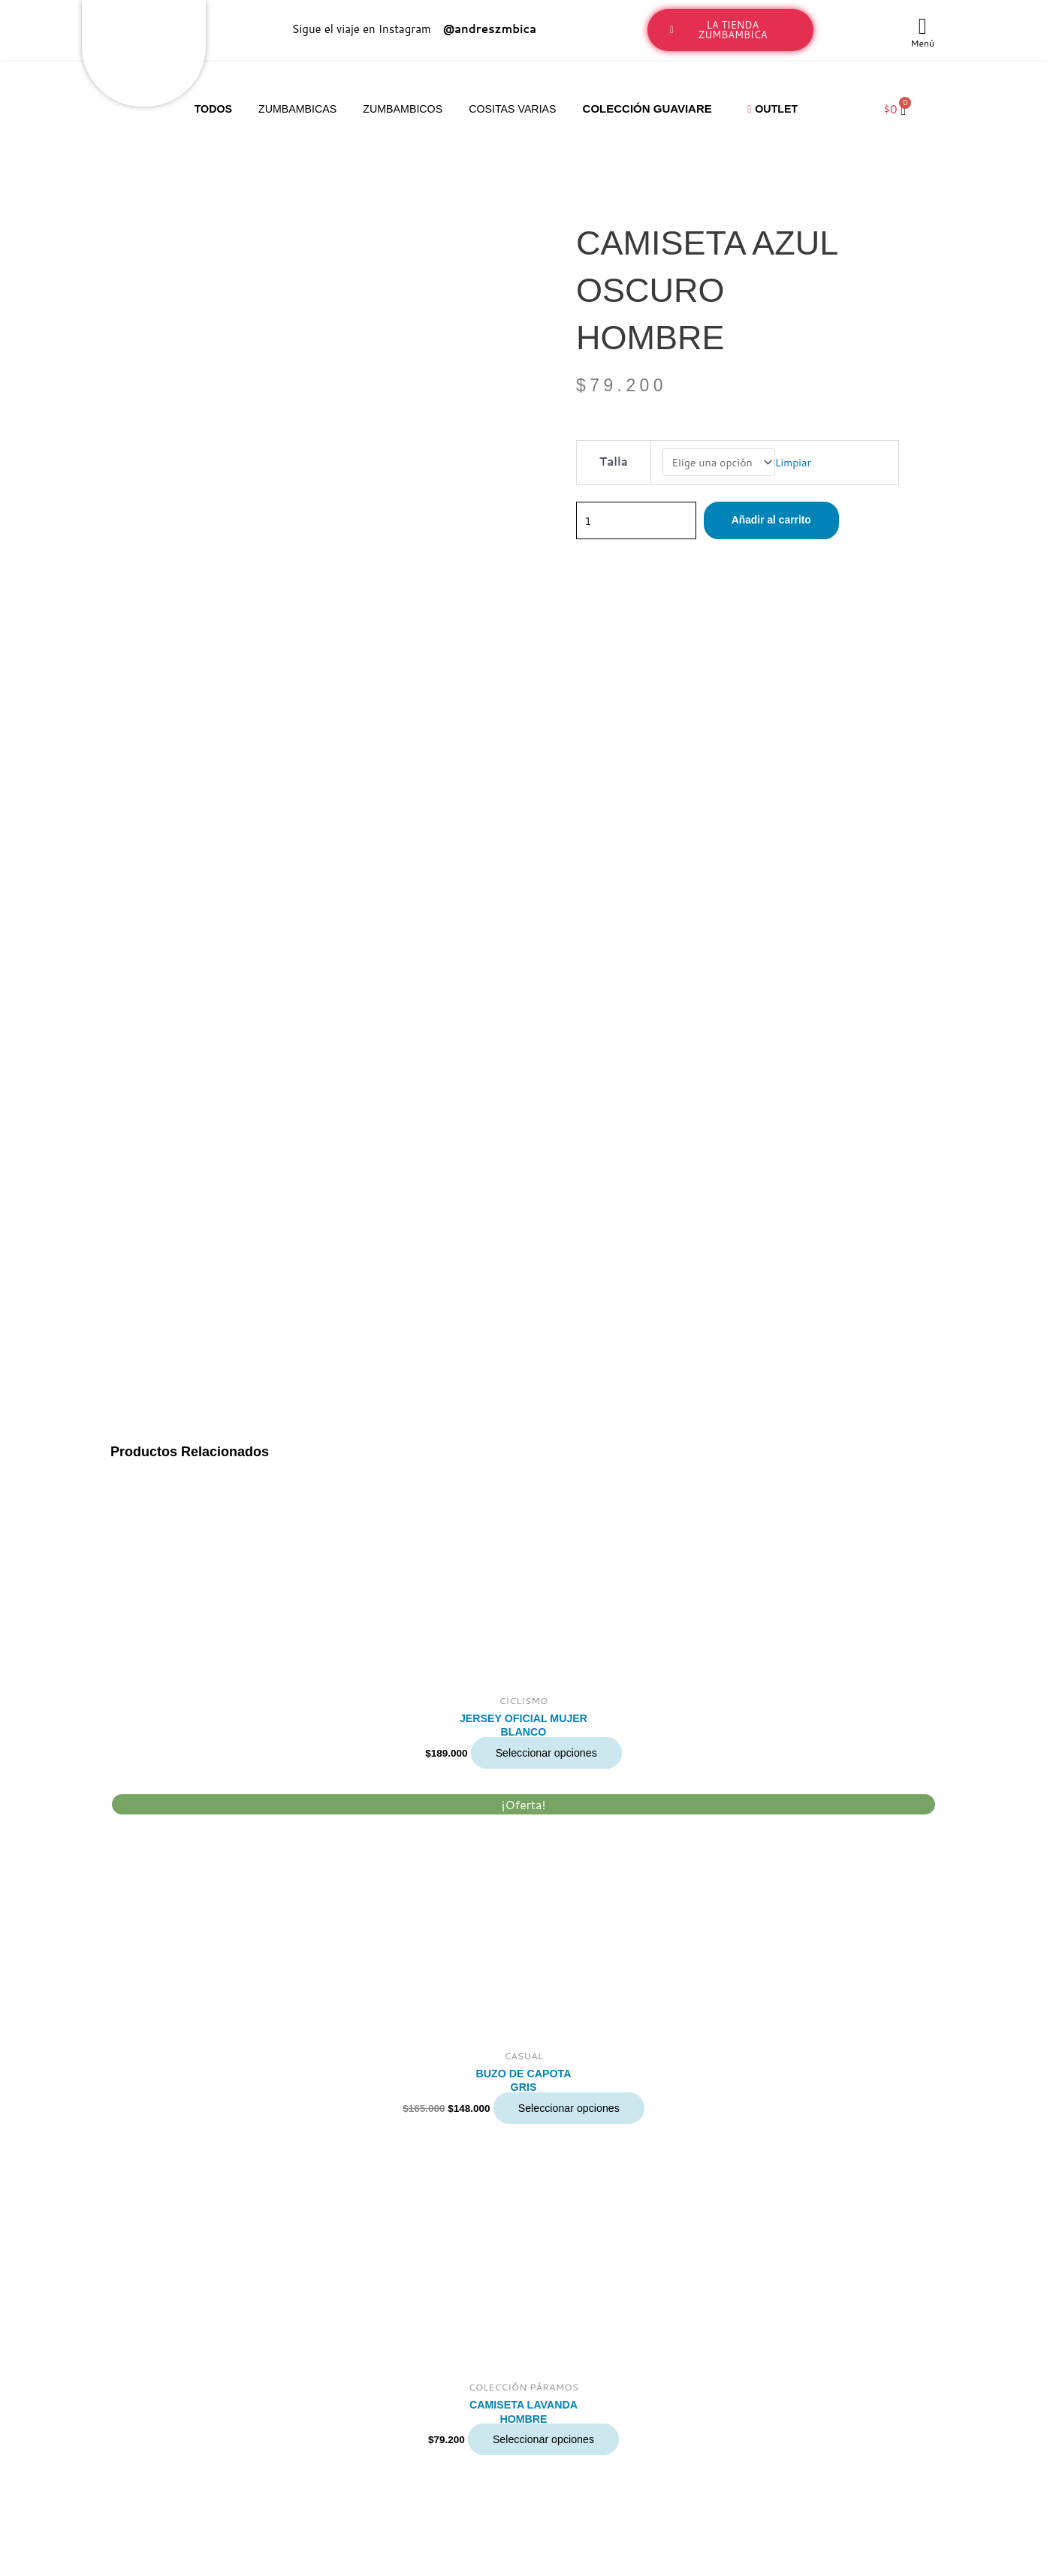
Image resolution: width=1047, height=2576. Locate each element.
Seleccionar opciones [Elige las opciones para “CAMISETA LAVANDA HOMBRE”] (543, 1646)
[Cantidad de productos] (641, 521)
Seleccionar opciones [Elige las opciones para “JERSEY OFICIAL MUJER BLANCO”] (546, 956)
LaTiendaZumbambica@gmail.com (137, 2431)
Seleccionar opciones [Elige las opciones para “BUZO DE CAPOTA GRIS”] (569, 1313)
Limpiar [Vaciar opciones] (797, 463)
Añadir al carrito (785, 521)
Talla (612, 462)
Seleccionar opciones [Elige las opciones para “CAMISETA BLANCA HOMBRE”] (543, 1979)
